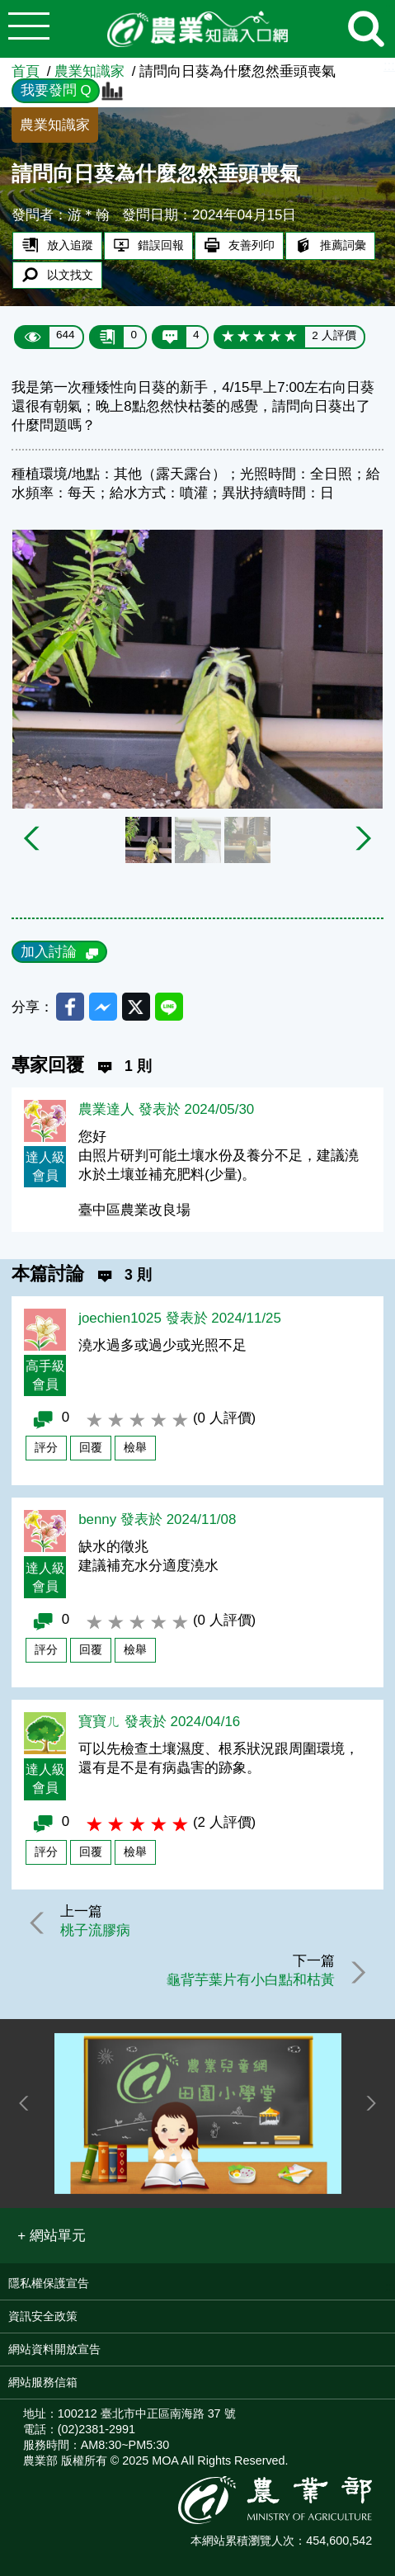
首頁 (26, 71)
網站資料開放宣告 (54, 2349)
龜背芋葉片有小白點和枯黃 (251, 1980)
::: (389, 65)
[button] (52, 2236)
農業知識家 (89, 71)
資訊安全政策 (43, 2316)
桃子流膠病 (95, 1930)
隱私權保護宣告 (48, 2283)
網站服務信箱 (43, 2382)
